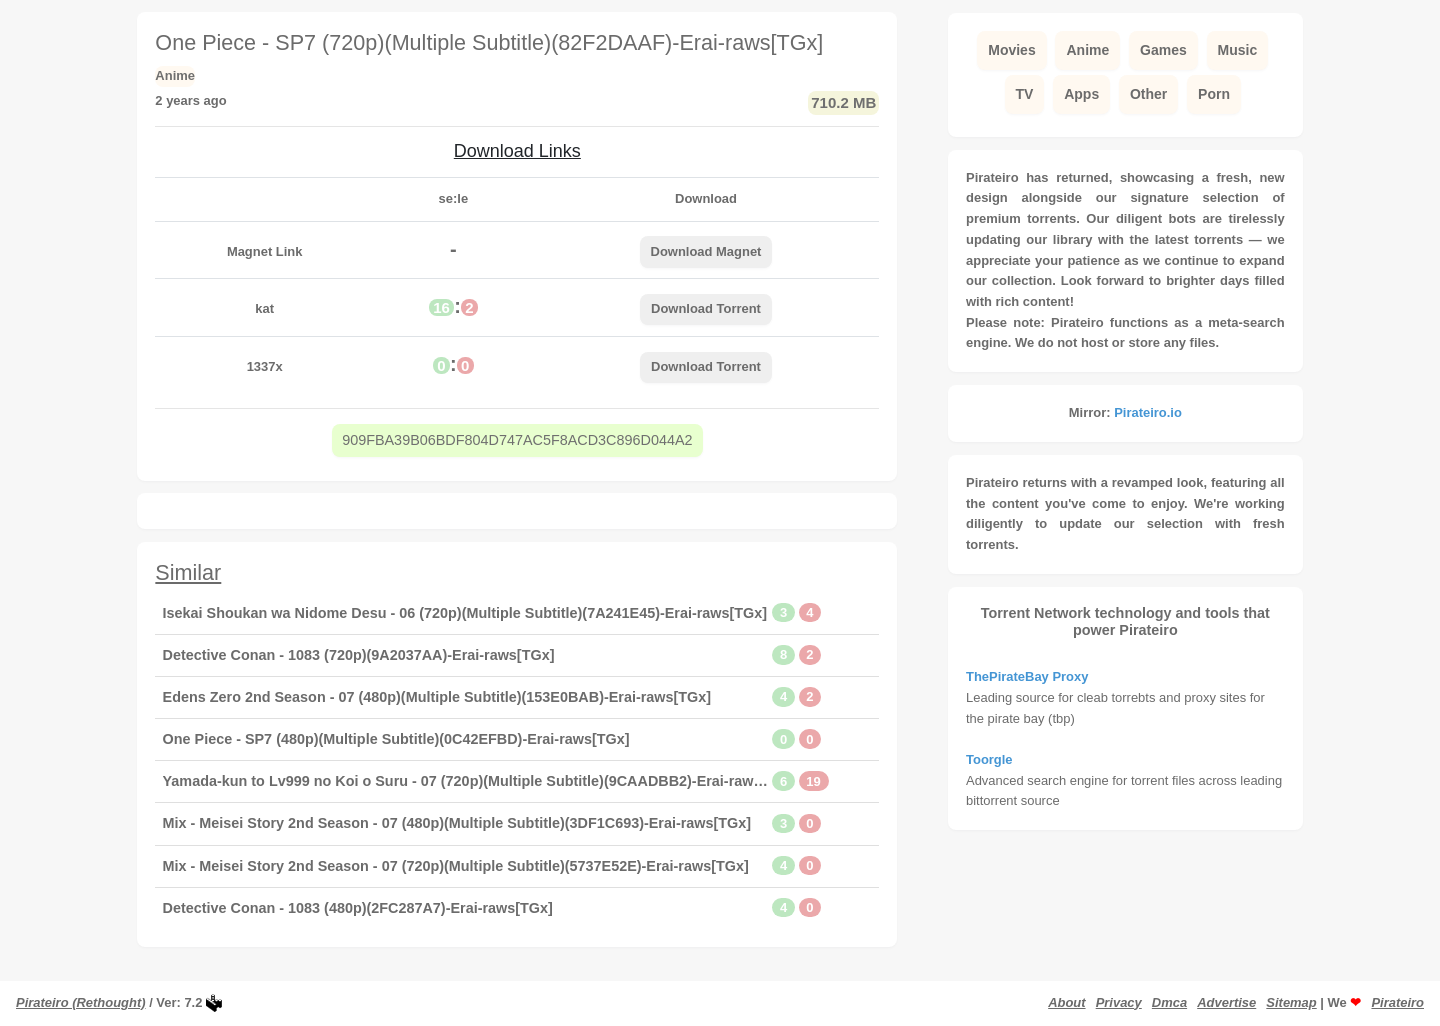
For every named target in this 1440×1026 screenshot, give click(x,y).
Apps (1081, 94)
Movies (1011, 50)
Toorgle (989, 759)
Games (1163, 50)
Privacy (1119, 1002)
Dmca (1169, 1002)
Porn (1214, 94)
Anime (1087, 50)
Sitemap (1291, 1002)
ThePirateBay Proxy (1027, 676)
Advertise (1226, 1002)
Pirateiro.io (1148, 412)
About (1066, 1002)
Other (1148, 94)
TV (1025, 94)
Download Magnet (706, 251)
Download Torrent (706, 308)
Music (1238, 50)
